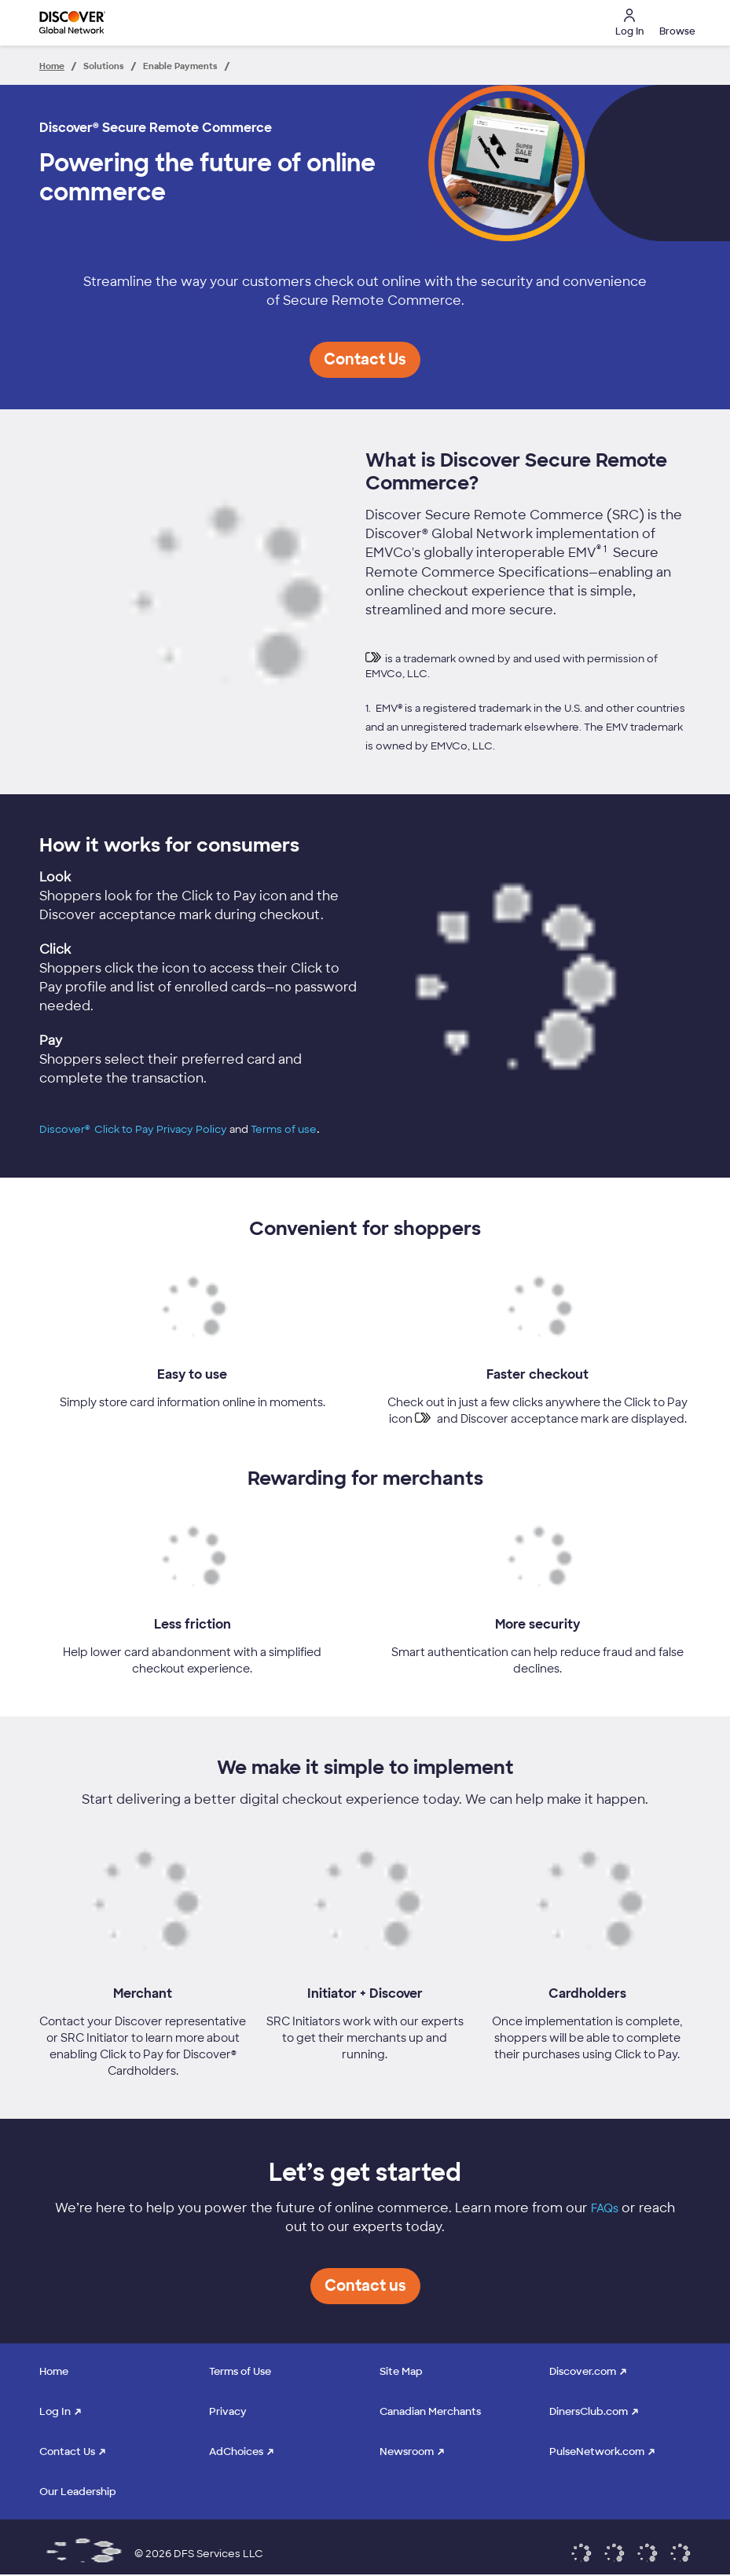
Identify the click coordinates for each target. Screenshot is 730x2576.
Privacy (228, 2411)
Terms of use (284, 1129)
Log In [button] (629, 23)
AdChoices (236, 2451)
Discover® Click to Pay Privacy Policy (133, 1129)
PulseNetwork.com (596, 2451)
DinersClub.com (588, 2411)
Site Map (401, 2371)
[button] (675, 23)
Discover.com (582, 2371)
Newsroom (407, 2451)
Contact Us (67, 2451)
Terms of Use (240, 2371)
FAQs (604, 2208)
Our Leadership (77, 2491)
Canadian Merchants (430, 2411)
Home (53, 2371)
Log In (55, 2411)
